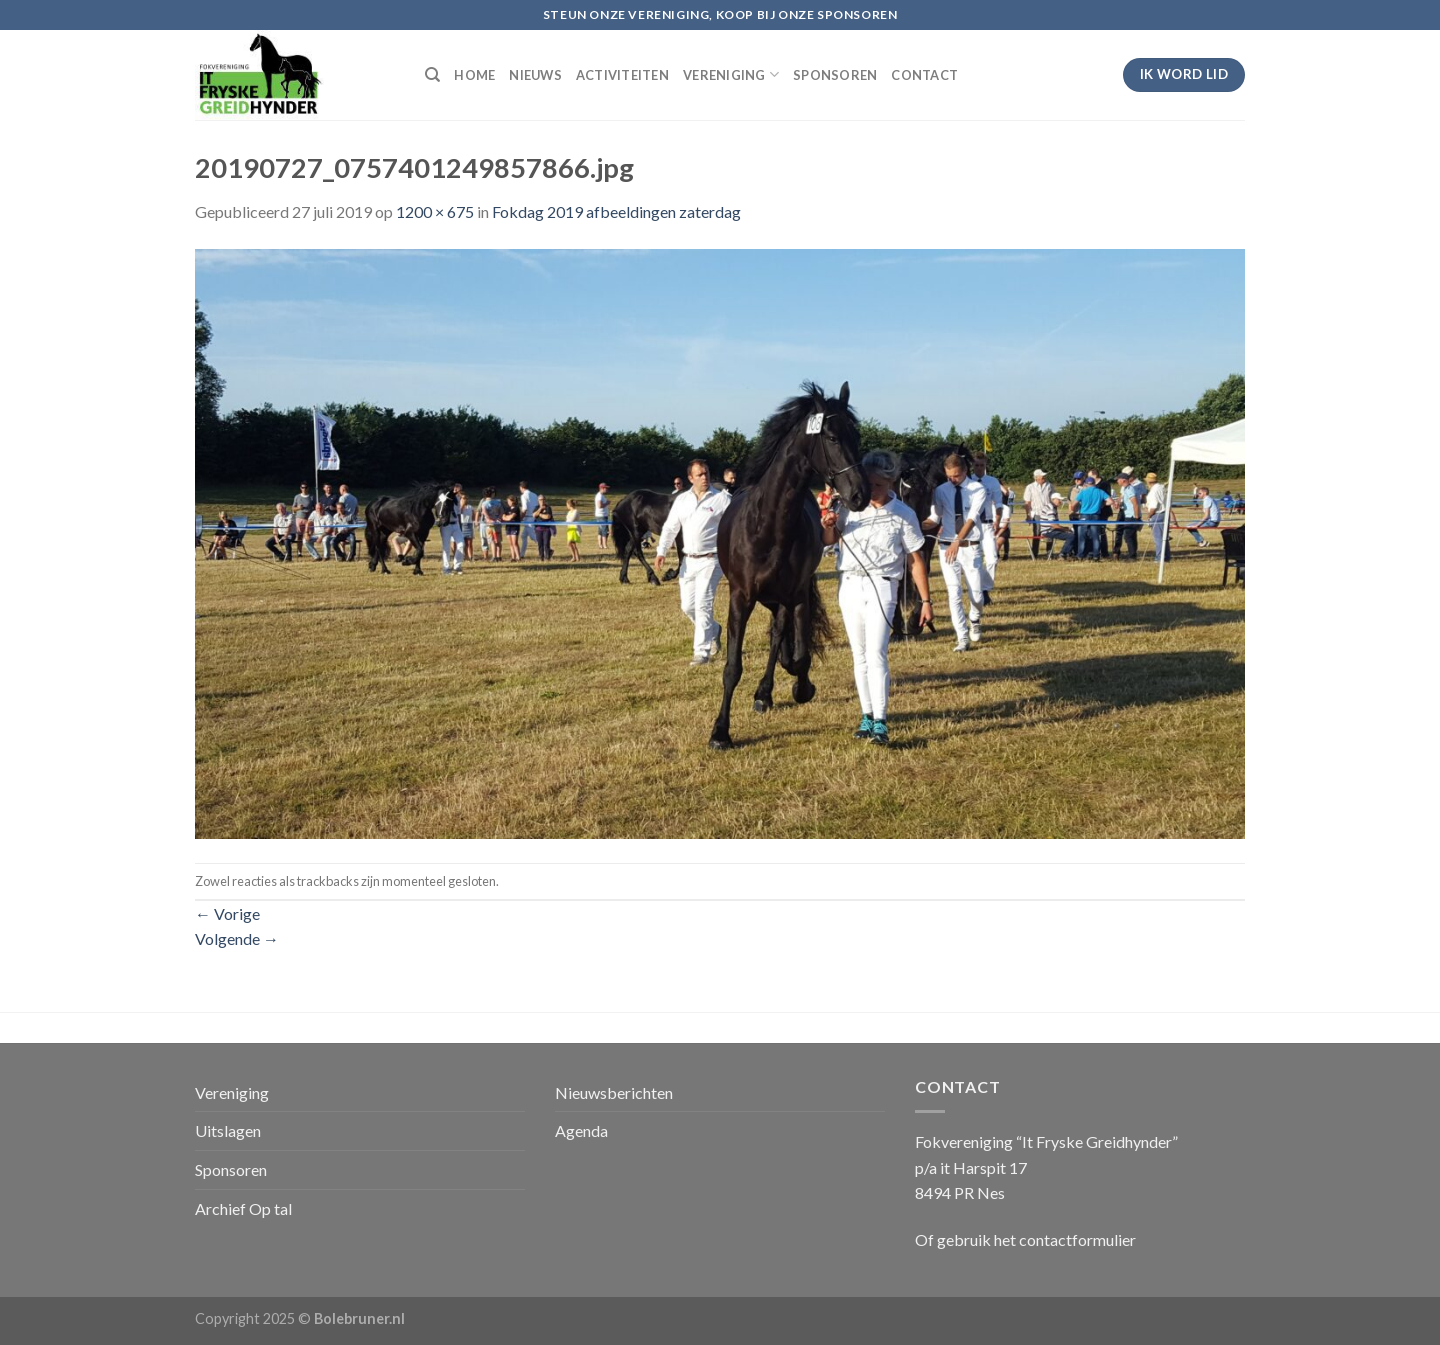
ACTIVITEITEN (622, 75)
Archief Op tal (243, 1208)
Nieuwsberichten (614, 1092)
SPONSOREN (835, 75)
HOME (474, 75)
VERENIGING (731, 74)
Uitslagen (228, 1130)
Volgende (237, 938)
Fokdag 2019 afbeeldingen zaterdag (616, 211)
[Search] (432, 75)
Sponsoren (231, 1169)
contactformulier (1077, 1239)
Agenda (581, 1130)
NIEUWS (535, 75)
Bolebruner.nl (359, 1318)
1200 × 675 (435, 211)
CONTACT (924, 75)
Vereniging (232, 1092)
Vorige (227, 913)
